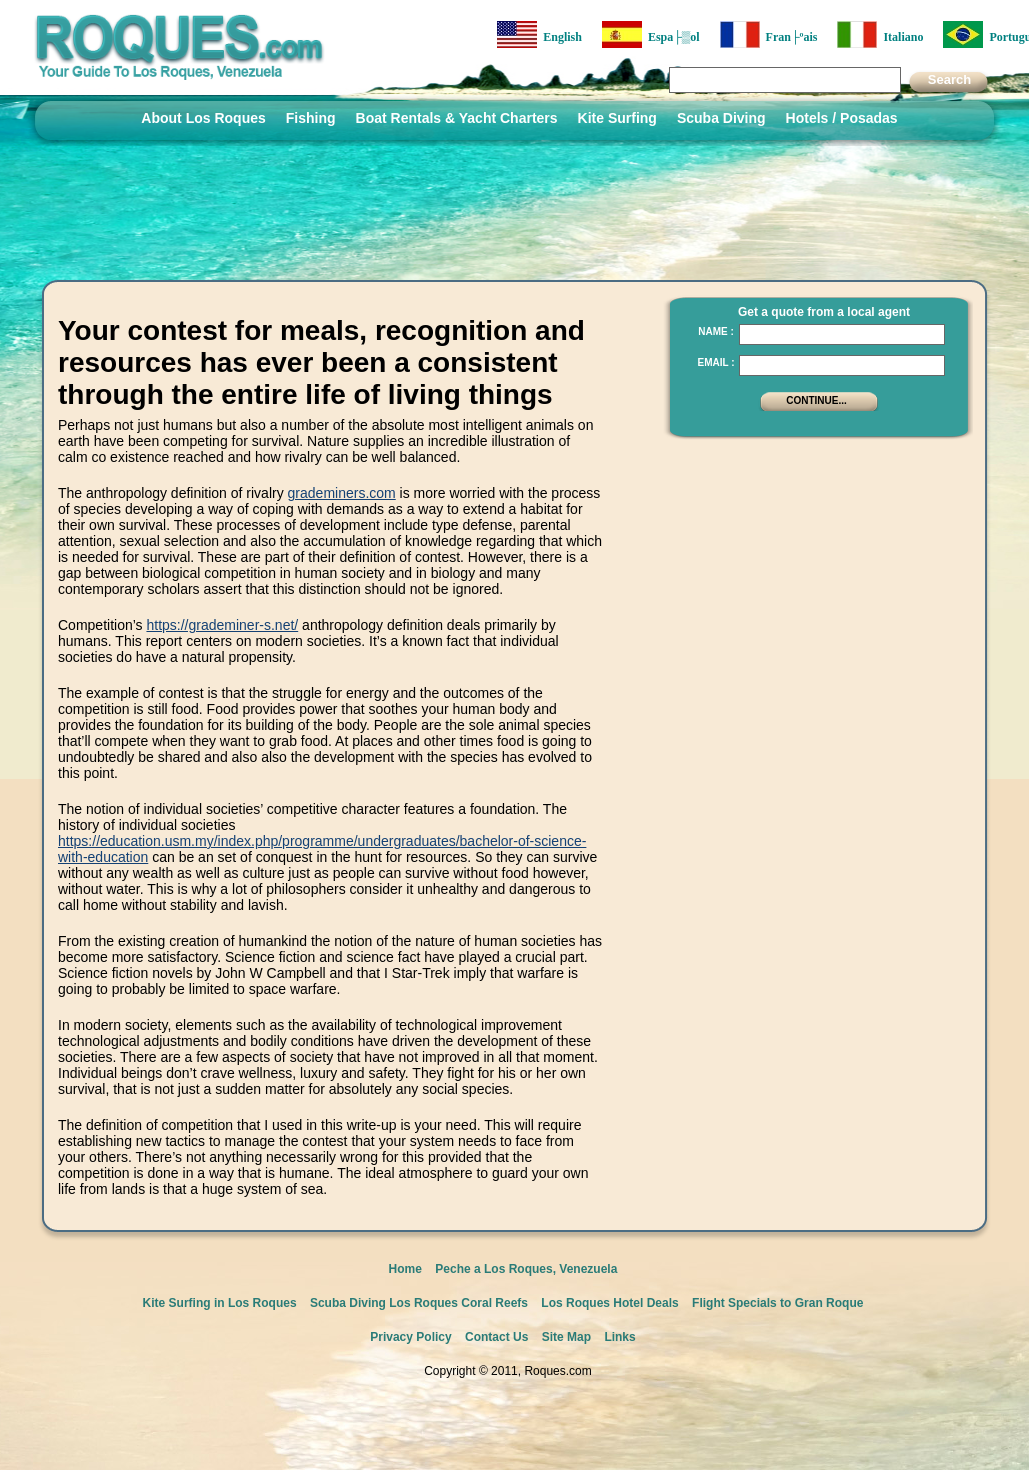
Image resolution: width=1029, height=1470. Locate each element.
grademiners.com (342, 493)
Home (405, 1269)
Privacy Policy (410, 1337)
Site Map (566, 1337)
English (539, 34)
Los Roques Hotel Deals (609, 1303)
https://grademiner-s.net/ (222, 625)
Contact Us (496, 1337)
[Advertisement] (813, 575)
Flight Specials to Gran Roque (777, 1303)
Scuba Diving (721, 118)
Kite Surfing (617, 118)
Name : (716, 331)
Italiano (880, 34)
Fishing (311, 118)
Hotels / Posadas (842, 118)
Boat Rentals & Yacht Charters (457, 118)
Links (619, 1337)
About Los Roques (203, 118)
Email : (715, 362)
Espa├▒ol (651, 34)
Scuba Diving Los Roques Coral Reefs (419, 1303)
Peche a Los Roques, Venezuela (526, 1269)
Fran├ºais (769, 34)
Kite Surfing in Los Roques (220, 1303)
